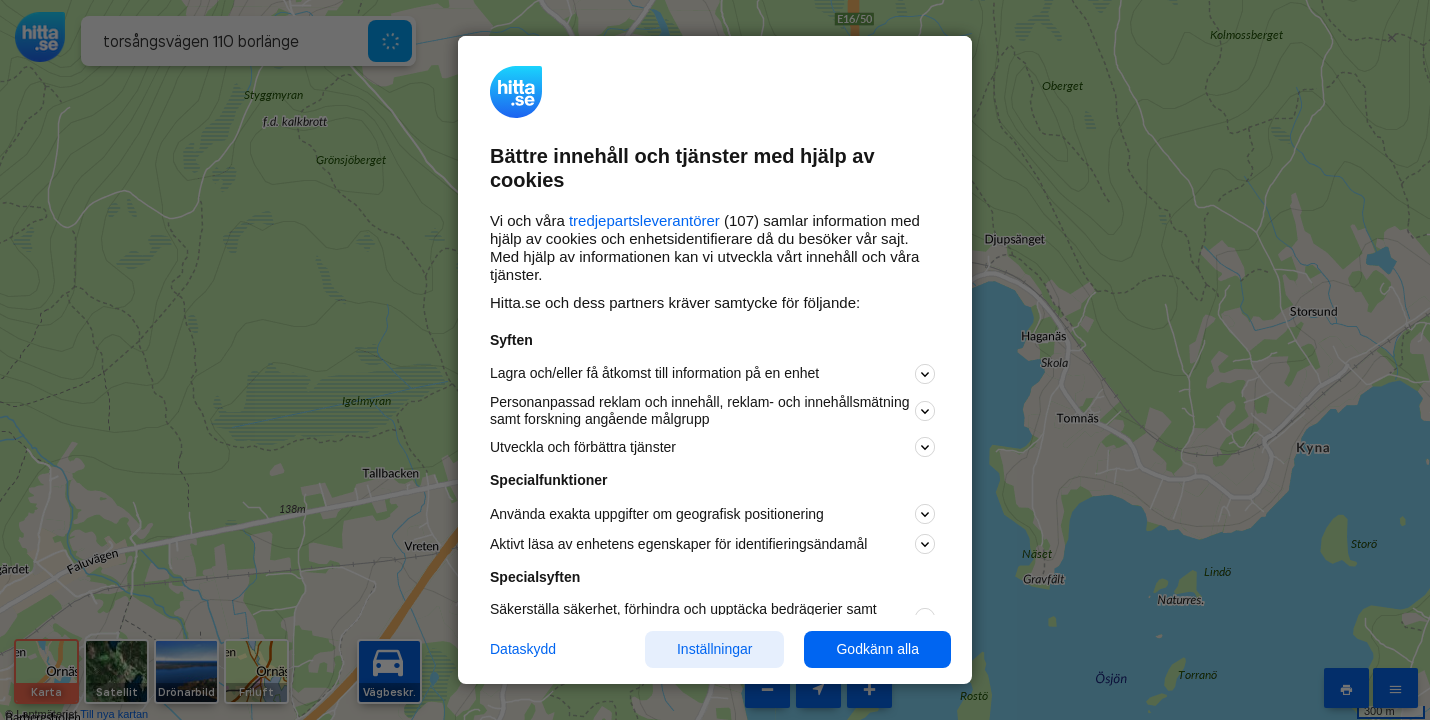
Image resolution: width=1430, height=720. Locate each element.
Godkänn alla (877, 649)
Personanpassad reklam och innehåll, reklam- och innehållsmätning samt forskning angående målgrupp (712, 410)
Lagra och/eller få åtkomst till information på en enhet (712, 374)
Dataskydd (523, 649)
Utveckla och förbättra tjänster (712, 447)
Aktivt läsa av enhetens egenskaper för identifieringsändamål (712, 544)
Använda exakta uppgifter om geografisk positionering (712, 514)
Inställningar (715, 649)
